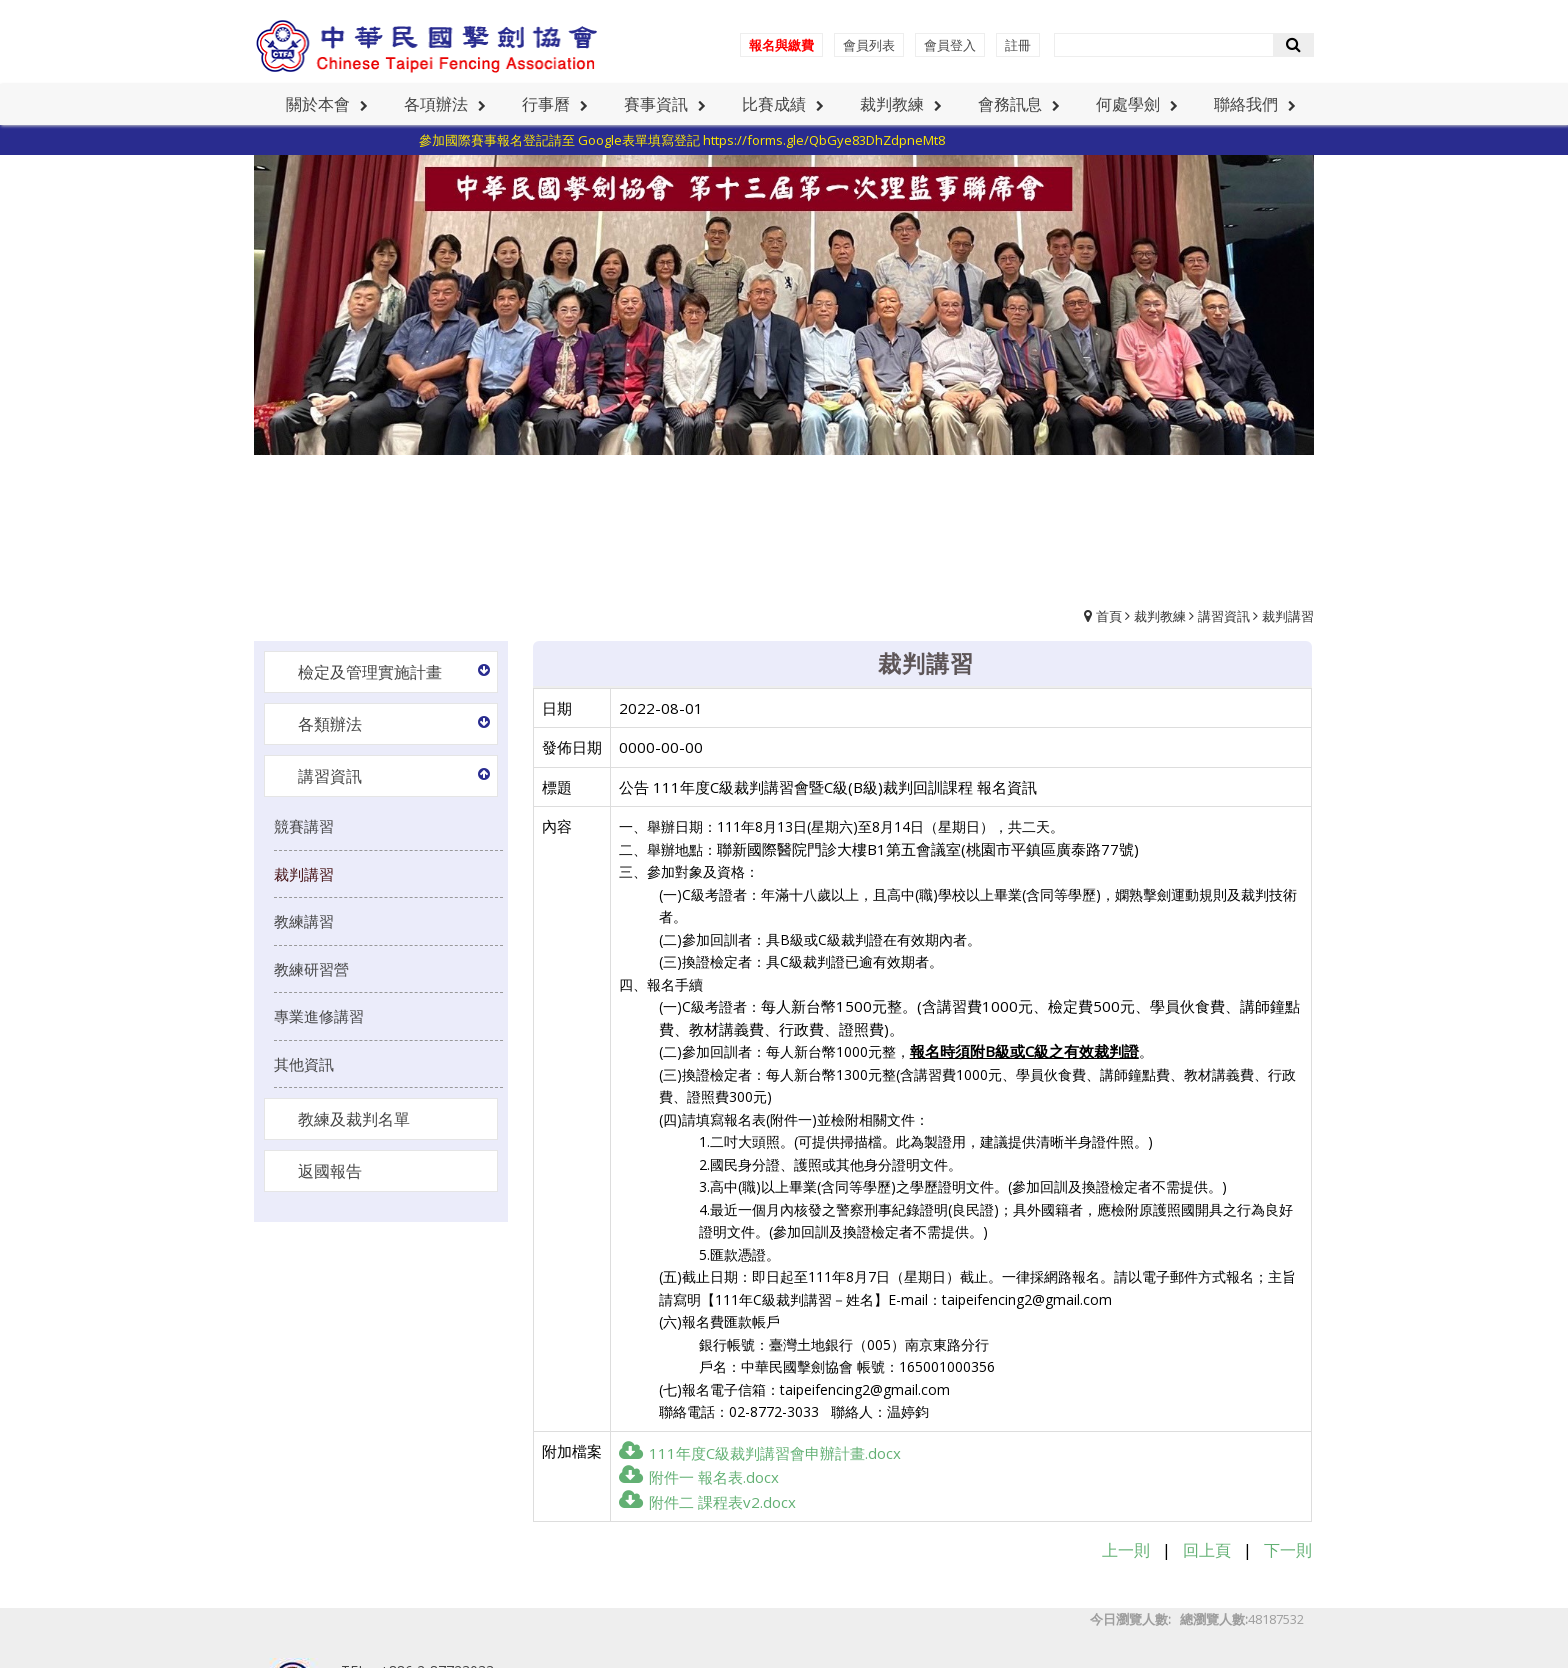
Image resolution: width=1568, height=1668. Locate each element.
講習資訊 (1224, 616)
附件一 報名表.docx (699, 1477)
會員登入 (950, 45)
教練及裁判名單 (354, 1119)
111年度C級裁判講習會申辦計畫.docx (760, 1453)
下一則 (1288, 1550)
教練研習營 (311, 969)
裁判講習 (1288, 616)
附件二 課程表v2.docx (707, 1502)
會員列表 (869, 45)
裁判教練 (1160, 616)
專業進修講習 (319, 1016)
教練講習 (304, 921)
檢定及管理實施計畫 (370, 672)
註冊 (1018, 45)
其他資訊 (304, 1064)
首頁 (1109, 616)
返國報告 (330, 1171)
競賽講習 (304, 826)
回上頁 (1207, 1550)
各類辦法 (330, 724)
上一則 (1126, 1550)
